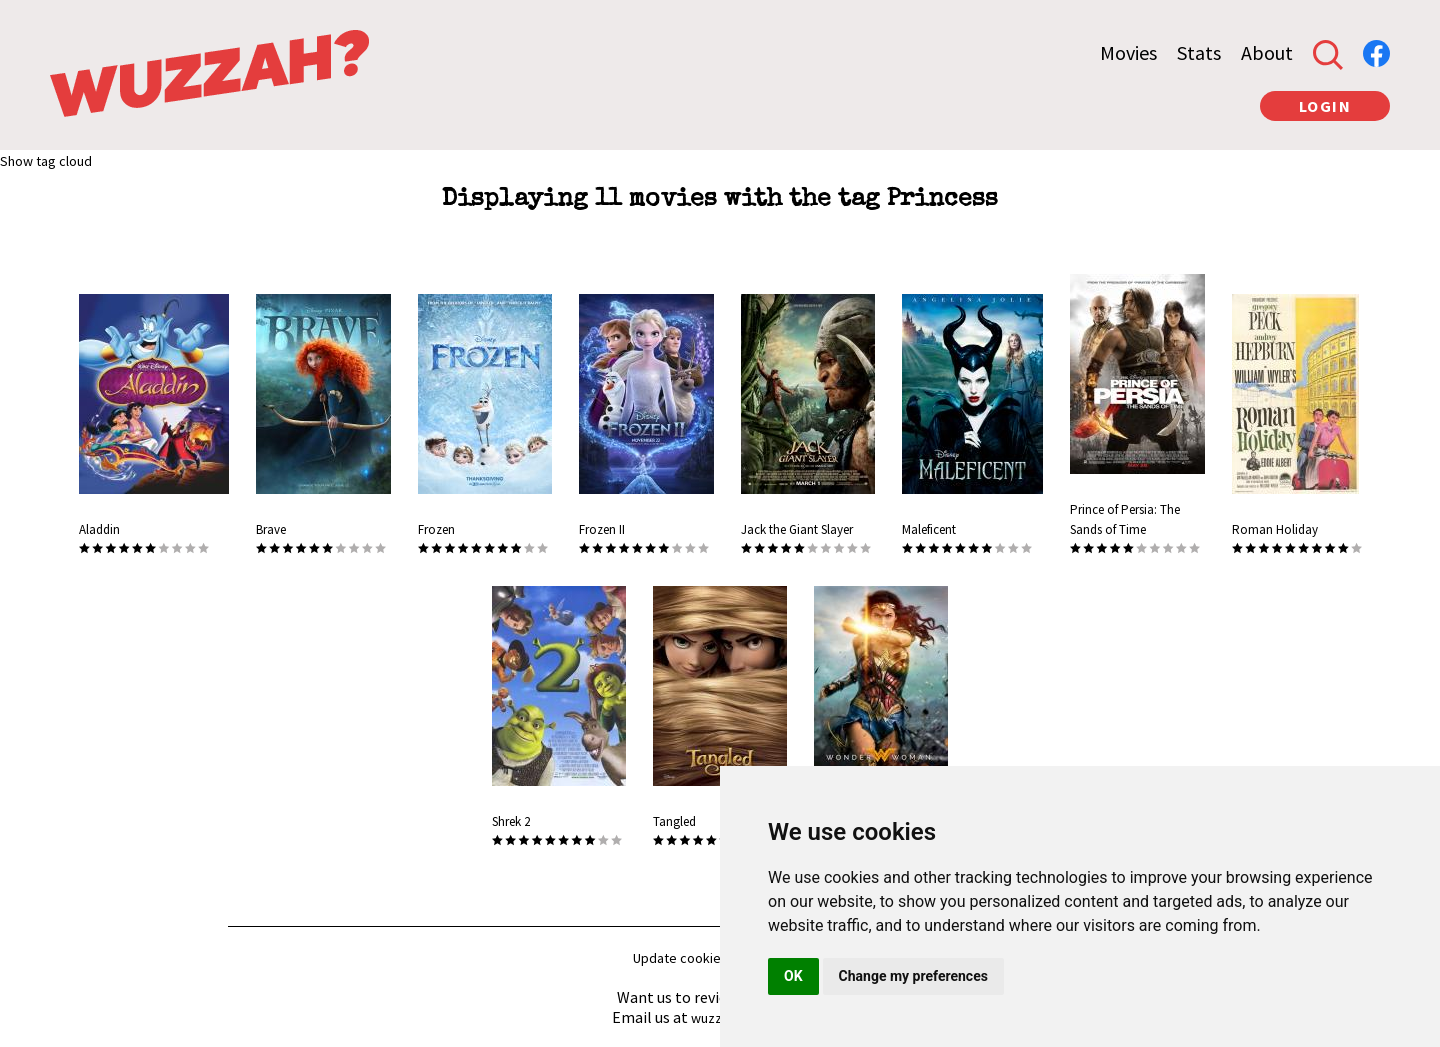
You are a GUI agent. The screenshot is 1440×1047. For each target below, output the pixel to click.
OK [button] (793, 976)
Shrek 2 (511, 821)
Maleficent (929, 529)
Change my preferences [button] (913, 976)
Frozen (436, 529)
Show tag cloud (46, 161)
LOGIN (1325, 106)
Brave (271, 529)
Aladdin (99, 529)
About (1267, 52)
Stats (1199, 52)
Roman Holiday (1275, 529)
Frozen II (602, 529)
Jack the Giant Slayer (797, 529)
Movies (1128, 52)
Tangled (674, 821)
